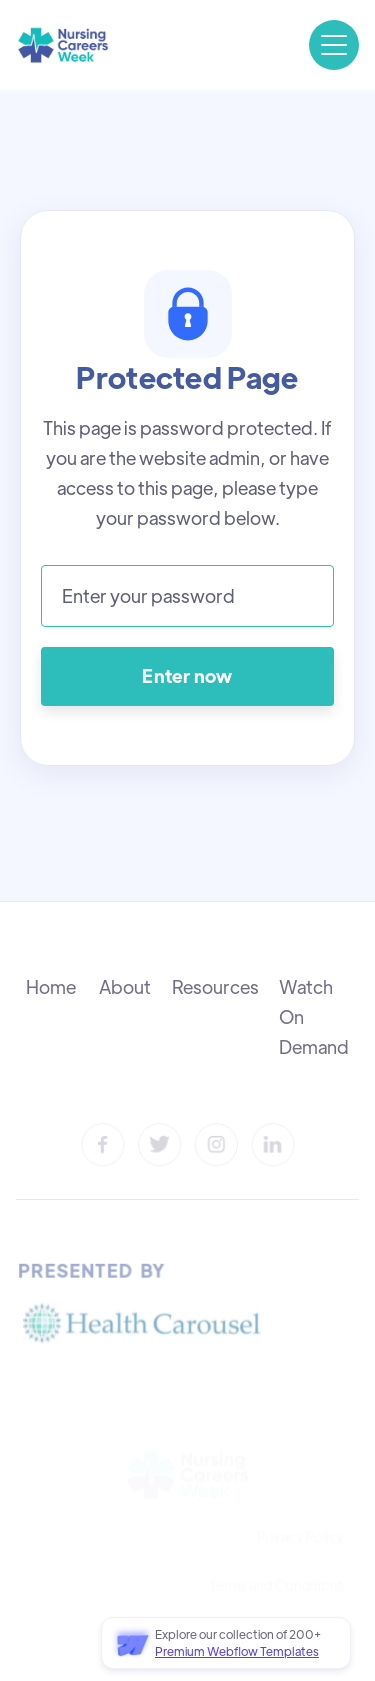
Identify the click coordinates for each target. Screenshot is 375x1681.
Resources (215, 986)
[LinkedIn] (272, 1144)
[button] (334, 45)
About (125, 986)
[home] (63, 45)
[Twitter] (159, 1144)
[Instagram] (215, 1144)
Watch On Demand (314, 1016)
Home (51, 986)
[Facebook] (103, 1144)
